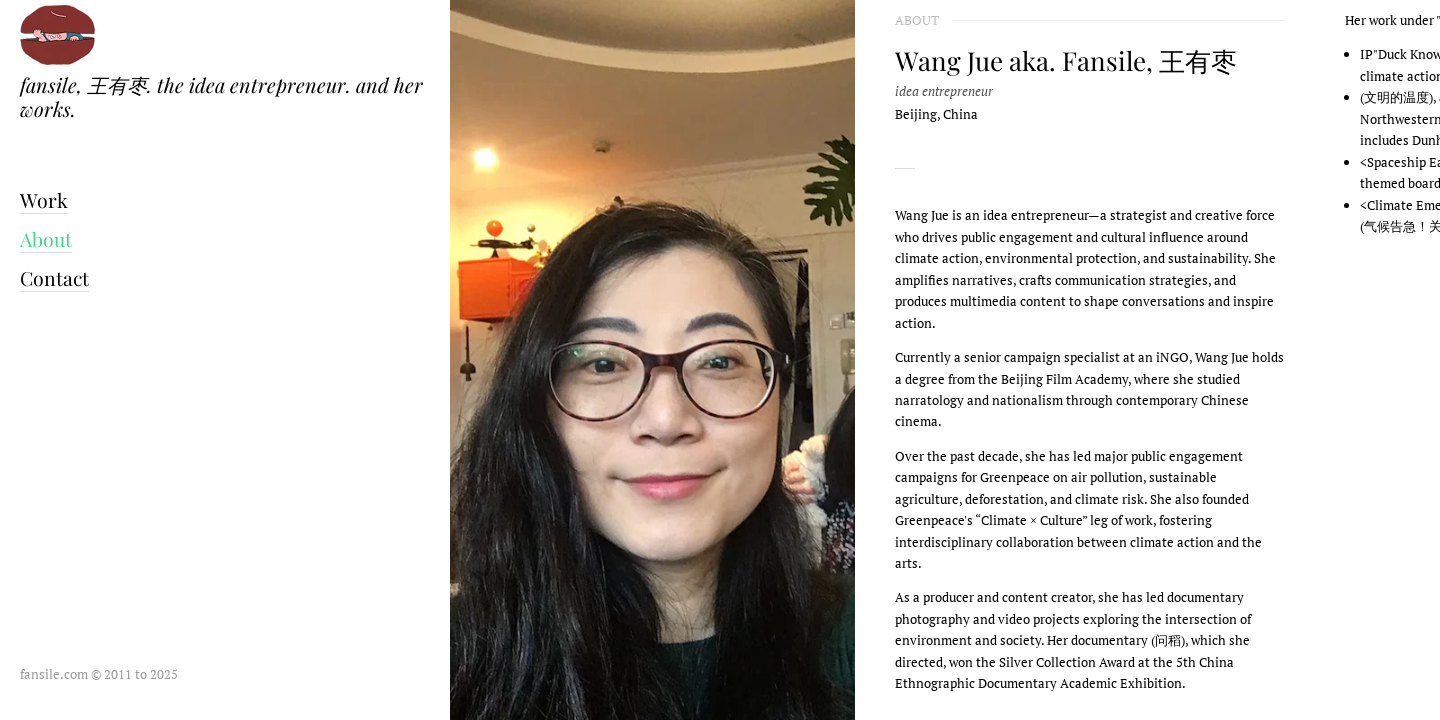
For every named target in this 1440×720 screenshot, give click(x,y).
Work (44, 200)
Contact (54, 278)
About (46, 239)
